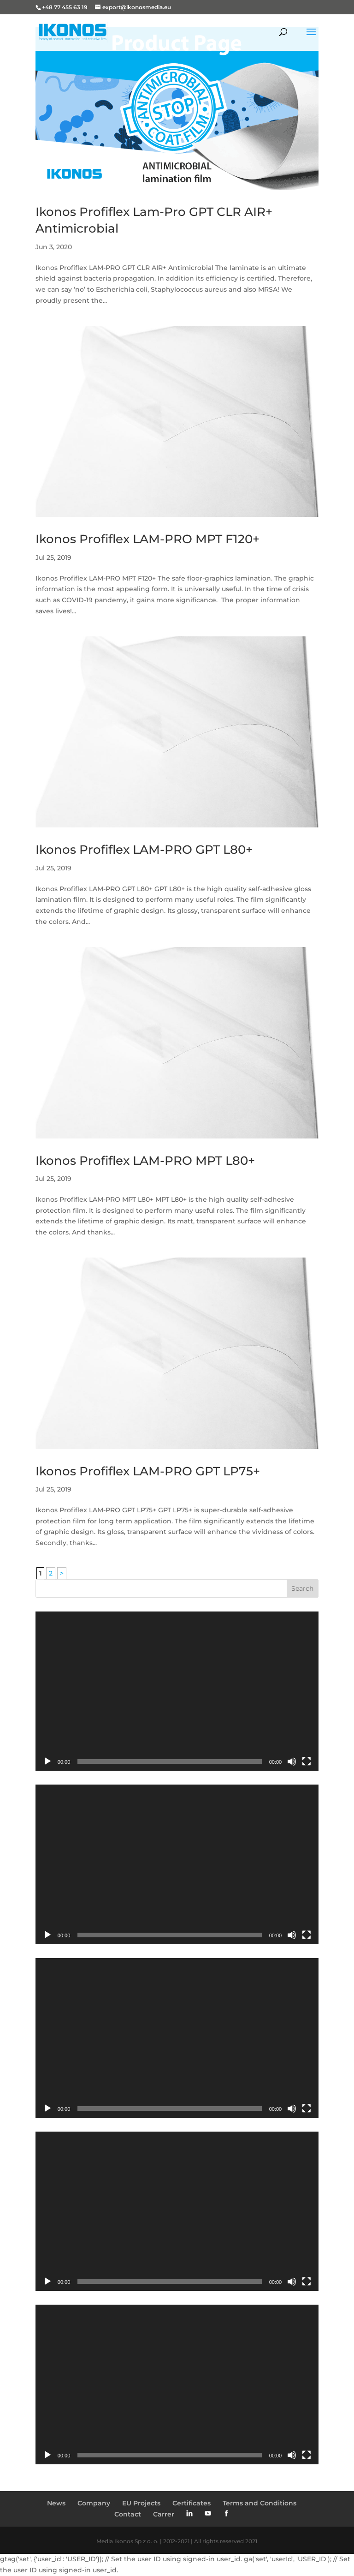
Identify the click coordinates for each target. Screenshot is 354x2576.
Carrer (163, 2514)
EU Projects (141, 2503)
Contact (127, 2514)
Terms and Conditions (259, 2503)
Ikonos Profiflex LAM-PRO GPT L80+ (144, 849)
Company (93, 2503)
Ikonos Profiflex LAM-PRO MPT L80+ (145, 1160)
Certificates (191, 2503)
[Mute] (291, 1761)
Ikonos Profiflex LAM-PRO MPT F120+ (147, 539)
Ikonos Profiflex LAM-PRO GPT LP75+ (147, 1471)
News (56, 2503)
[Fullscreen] (306, 1761)
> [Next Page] (62, 1573)
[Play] (47, 1761)
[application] (177, 1691)
